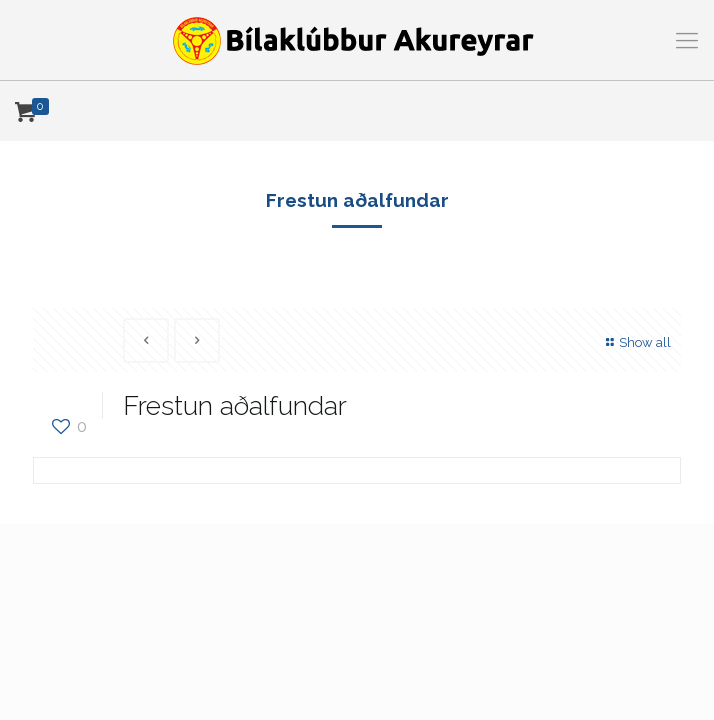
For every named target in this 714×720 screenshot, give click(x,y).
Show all (636, 342)
